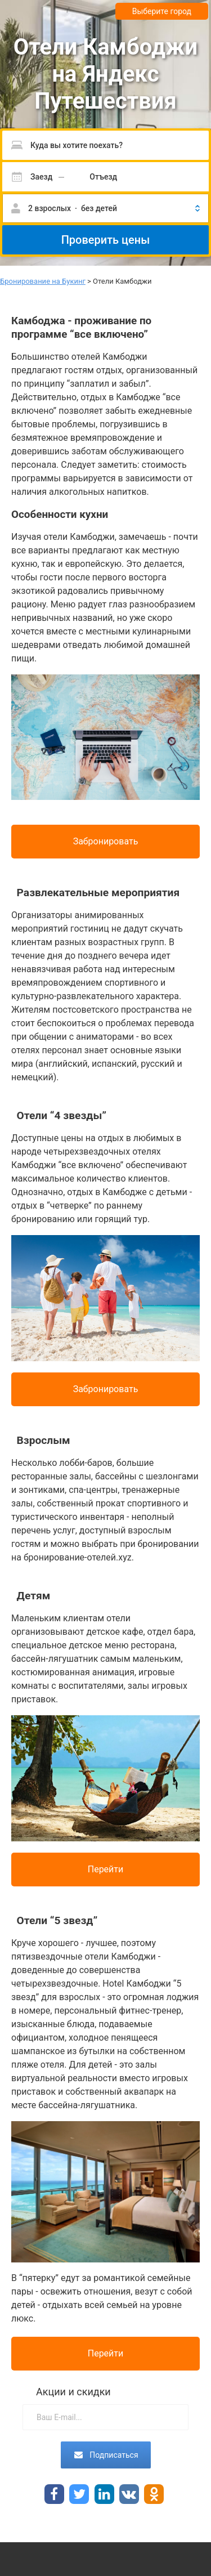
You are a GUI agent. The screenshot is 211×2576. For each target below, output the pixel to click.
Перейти (106, 1869)
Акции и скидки (73, 2392)
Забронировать (105, 841)
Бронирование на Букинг (43, 281)
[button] (105, 208)
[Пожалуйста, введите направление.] (105, 145)
